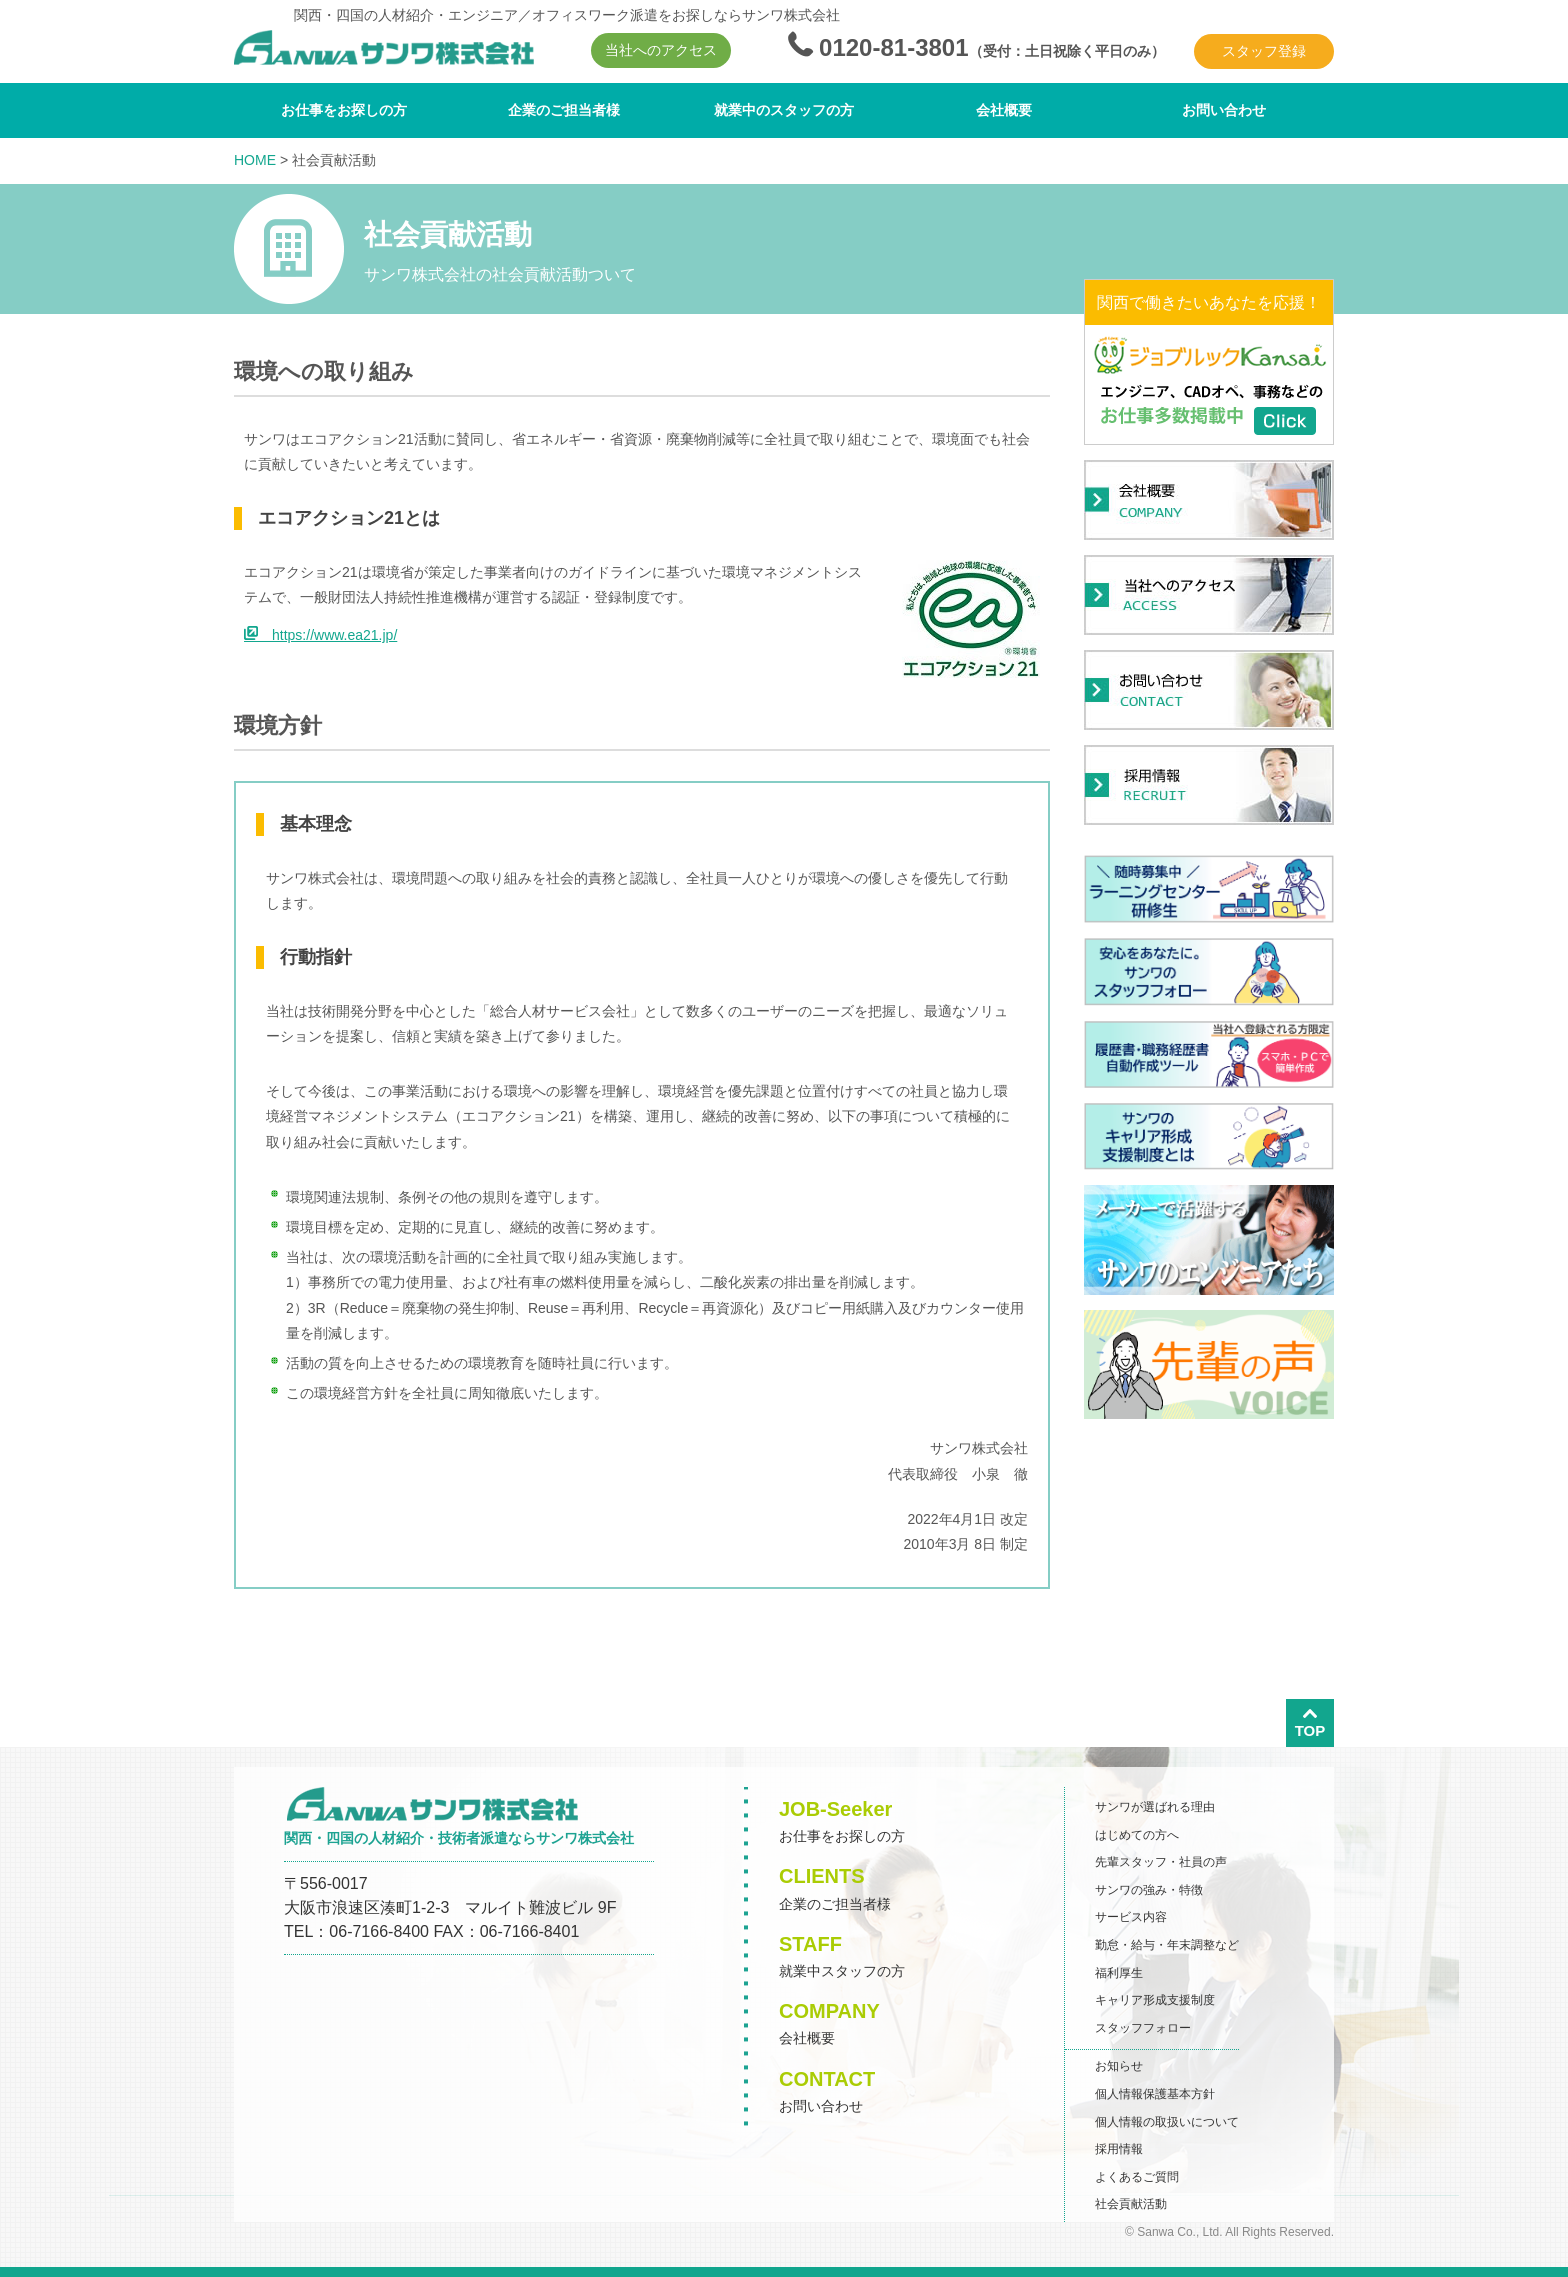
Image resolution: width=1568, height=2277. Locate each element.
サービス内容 (1131, 1917)
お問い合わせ (1224, 110)
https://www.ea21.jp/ (320, 635)
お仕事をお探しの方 (344, 110)
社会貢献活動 (1131, 2204)
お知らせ (1119, 2066)
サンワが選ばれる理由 (1155, 1807)
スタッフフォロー (1143, 2028)
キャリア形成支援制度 (1155, 2000)
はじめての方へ (1137, 1835)
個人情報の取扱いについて (1167, 2122)
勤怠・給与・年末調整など (1167, 1945)
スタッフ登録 (1264, 51)
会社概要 (1004, 110)
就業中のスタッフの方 (784, 110)
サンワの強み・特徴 (1149, 1890)
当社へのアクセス (661, 50)
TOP (1310, 1722)
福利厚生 (1119, 1973)
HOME (255, 160)
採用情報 (1119, 2149)
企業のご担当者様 (564, 110)
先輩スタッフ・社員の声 (1161, 1862)
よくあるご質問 (1137, 2177)
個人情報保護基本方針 (1155, 2094)
